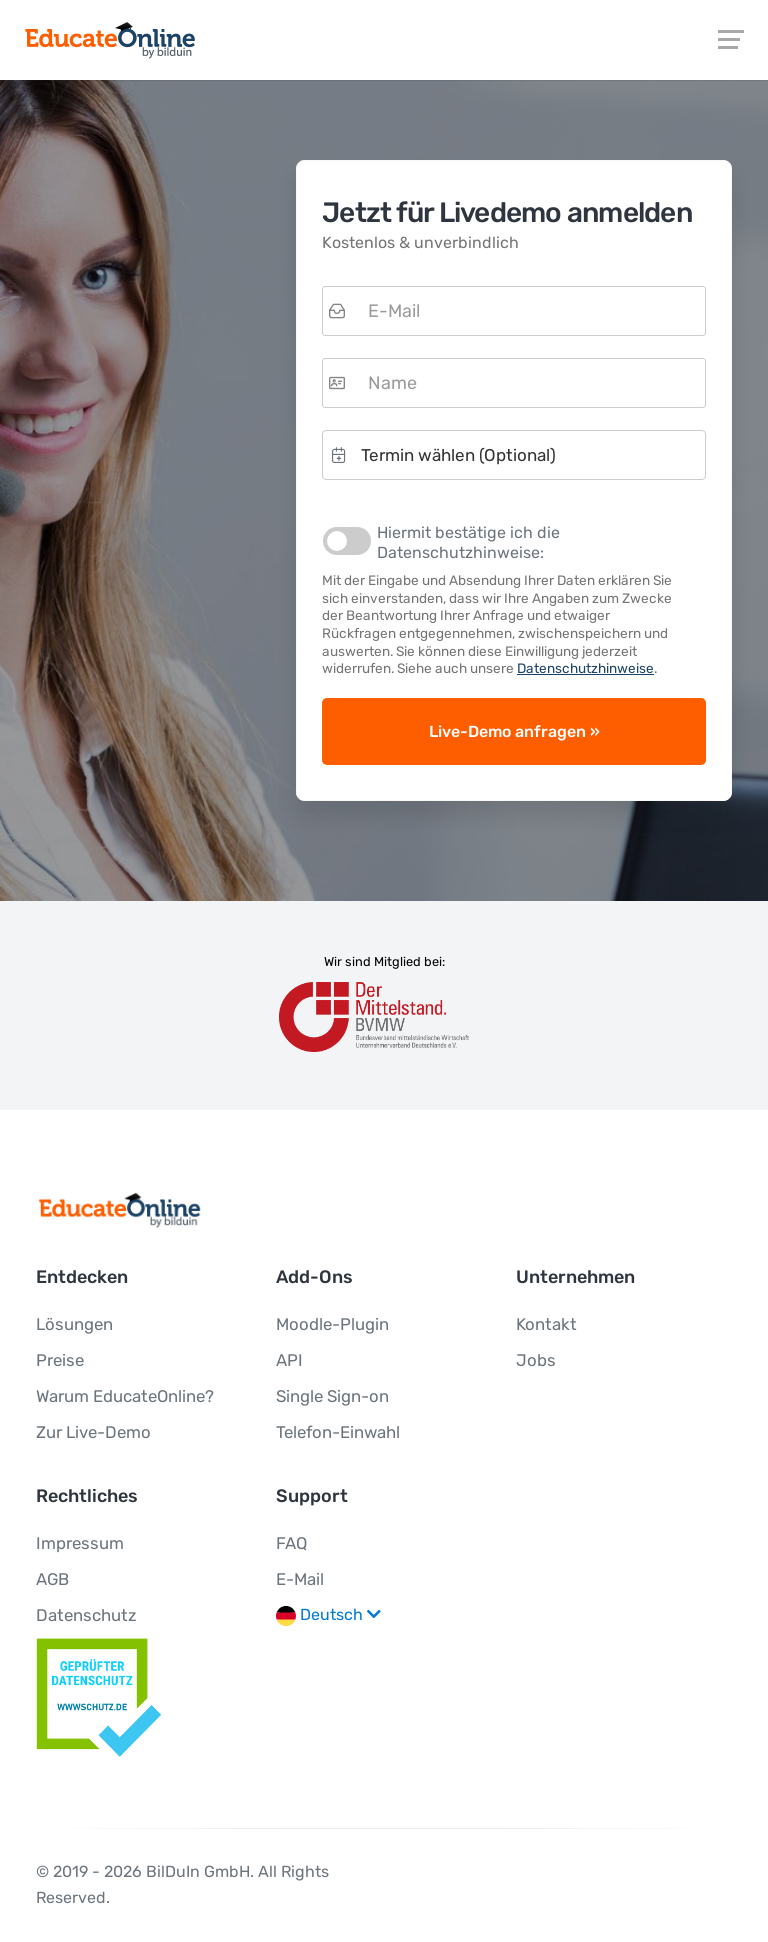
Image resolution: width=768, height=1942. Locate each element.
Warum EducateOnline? (125, 1396)
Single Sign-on (332, 1396)
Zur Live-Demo (93, 1432)
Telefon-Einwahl (338, 1432)
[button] (514, 455)
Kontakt (546, 1324)
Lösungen (74, 1324)
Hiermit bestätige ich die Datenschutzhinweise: (468, 542)
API (289, 1360)
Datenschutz (86, 1615)
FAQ (291, 1543)
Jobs (536, 1360)
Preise (60, 1360)
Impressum (80, 1543)
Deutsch (328, 1615)
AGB (52, 1579)
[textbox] (514, 311)
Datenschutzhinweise (585, 668)
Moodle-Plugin (332, 1324)
